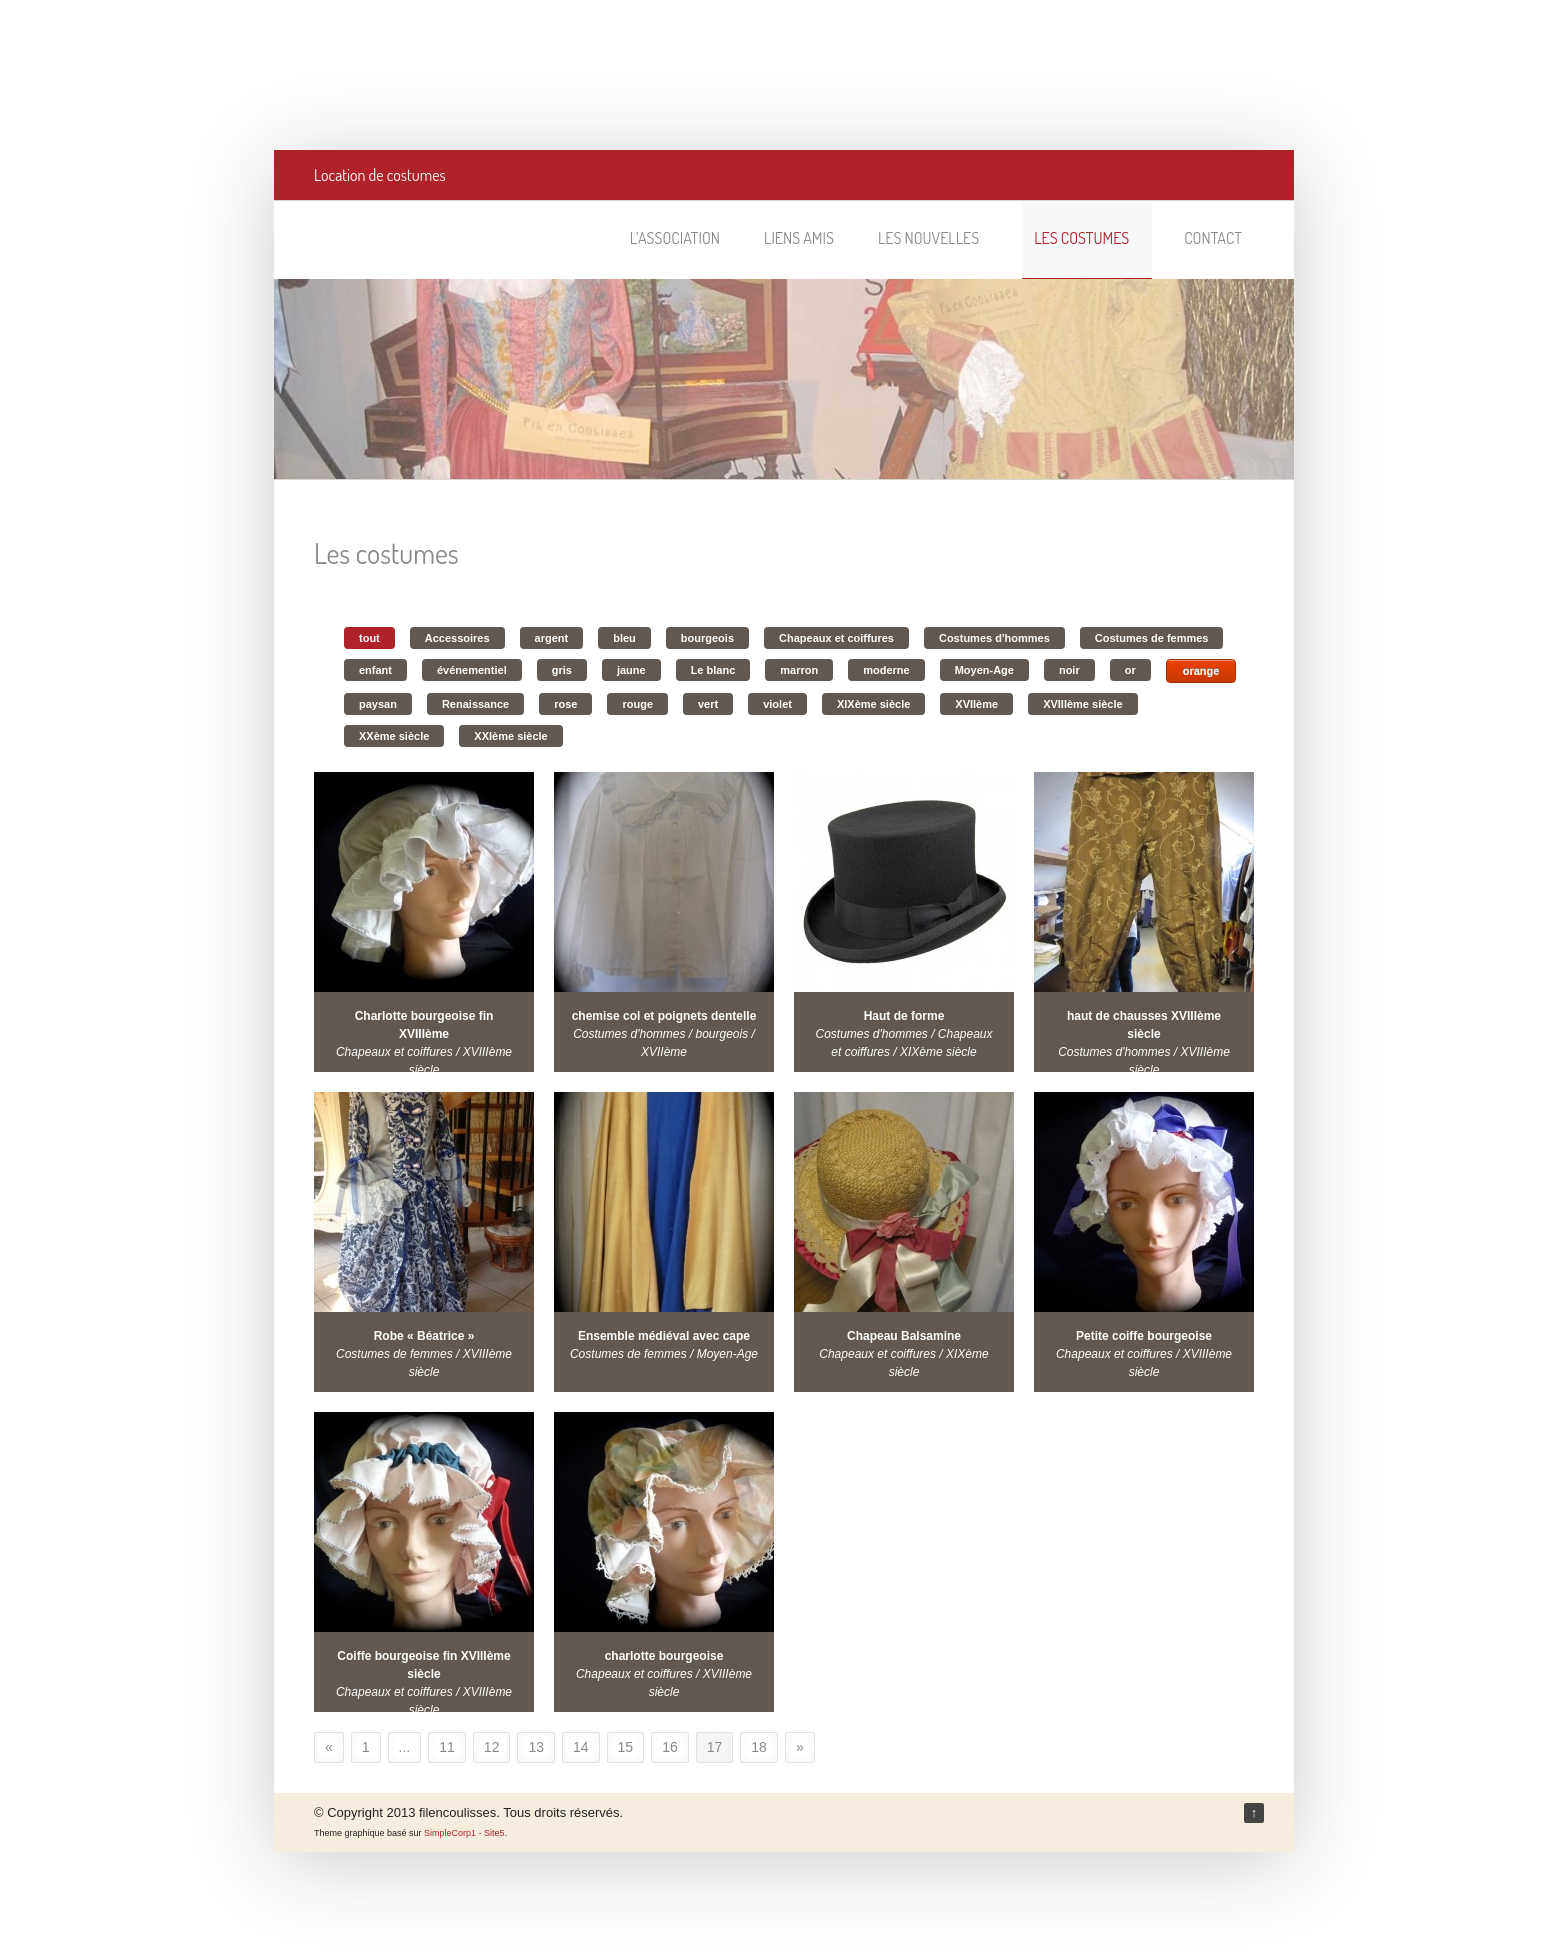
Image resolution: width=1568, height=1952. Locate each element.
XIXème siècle (873, 704)
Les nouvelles (937, 238)
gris (562, 670)
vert (708, 704)
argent (552, 638)
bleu (624, 638)
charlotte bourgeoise (664, 1656)
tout (369, 638)
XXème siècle (394, 736)
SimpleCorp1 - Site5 (464, 1833)
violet (777, 704)
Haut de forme (904, 1016)
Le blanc (713, 670)
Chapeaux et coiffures (836, 638)
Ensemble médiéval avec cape (664, 1336)
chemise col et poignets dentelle (664, 1016)
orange (1201, 671)
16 (670, 1747)
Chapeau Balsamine (904, 1336)
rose (565, 704)
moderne (886, 670)
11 (447, 1747)
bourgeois (707, 638)
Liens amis (799, 238)
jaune (631, 670)
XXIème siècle (510, 736)
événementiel (472, 670)
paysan (378, 704)
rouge (637, 704)
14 (581, 1747)
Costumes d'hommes (994, 638)
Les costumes (1090, 238)
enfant (375, 670)
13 (536, 1747)
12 (492, 1747)
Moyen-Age (984, 670)
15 (626, 1747)
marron (799, 670)
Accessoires (457, 638)
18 (759, 1747)
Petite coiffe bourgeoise (1144, 1336)
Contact (1213, 238)
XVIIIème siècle (1083, 704)
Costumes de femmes (1152, 638)
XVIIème (976, 704)
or (1130, 670)
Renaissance (475, 704)
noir (1069, 670)
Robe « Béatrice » (424, 1336)
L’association (675, 238)
